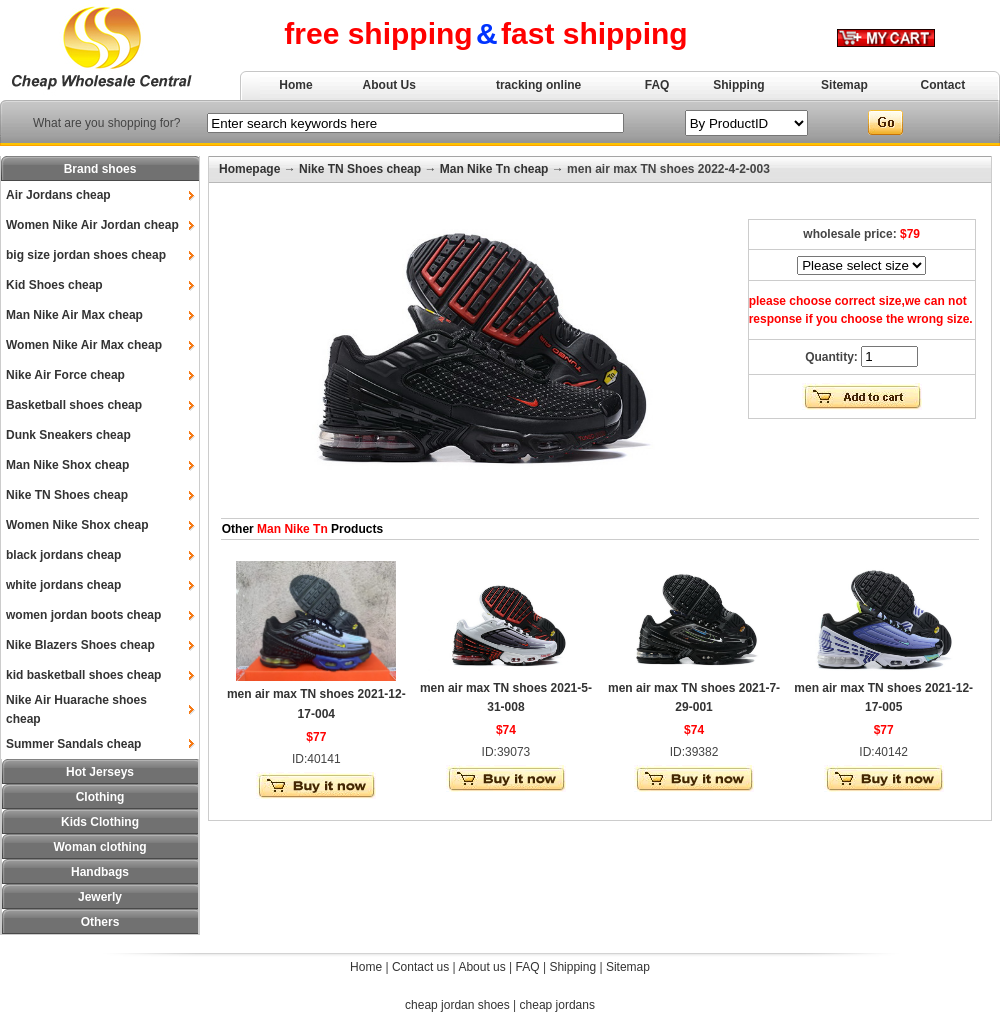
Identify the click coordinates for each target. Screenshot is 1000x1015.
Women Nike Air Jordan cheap (92, 225)
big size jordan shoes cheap (86, 255)
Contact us (420, 967)
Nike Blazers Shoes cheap (80, 645)
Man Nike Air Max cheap (74, 315)
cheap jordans (557, 1005)
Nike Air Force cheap (65, 375)
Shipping (738, 85)
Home (295, 85)
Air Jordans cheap (58, 195)
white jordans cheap (63, 585)
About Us (389, 85)
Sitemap (844, 85)
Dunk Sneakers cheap (68, 435)
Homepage (249, 169)
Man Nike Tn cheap (494, 169)
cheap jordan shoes (457, 1005)
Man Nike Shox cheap (67, 465)
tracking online (538, 85)
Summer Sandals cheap (73, 744)
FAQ (657, 85)
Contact (943, 85)
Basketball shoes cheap (74, 405)
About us (481, 967)
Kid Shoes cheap (54, 285)
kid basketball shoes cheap (83, 675)
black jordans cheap (63, 555)
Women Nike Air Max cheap (84, 345)
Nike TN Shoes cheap (67, 495)
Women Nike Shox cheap (77, 525)
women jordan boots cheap (83, 615)
